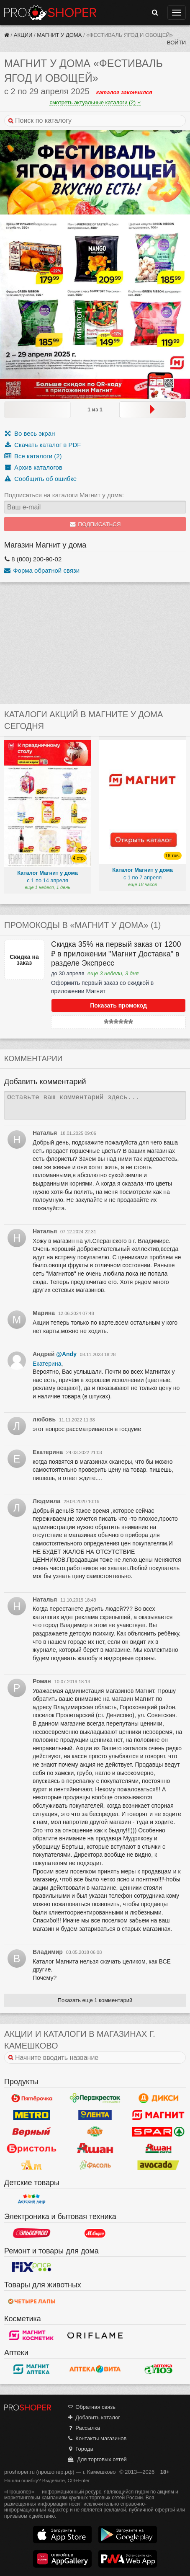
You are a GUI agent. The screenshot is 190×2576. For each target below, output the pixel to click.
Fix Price (31, 2267)
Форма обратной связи (42, 570)
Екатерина (47, 1363)
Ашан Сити (158, 2148)
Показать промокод (118, 1005)
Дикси (158, 2098)
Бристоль (31, 2148)
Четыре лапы (31, 2301)
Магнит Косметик (31, 2335)
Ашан (94, 2148)
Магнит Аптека (31, 2369)
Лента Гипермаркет (94, 2114)
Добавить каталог (93, 2417)
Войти (176, 42)
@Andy (66, 1354)
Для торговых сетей (97, 2459)
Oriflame (94, 2335)
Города (80, 2449)
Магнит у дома (59, 35)
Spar (158, 2131)
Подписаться (95, 524)
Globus (94, 2131)
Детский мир (31, 2199)
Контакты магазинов (96, 2438)
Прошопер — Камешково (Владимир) (50, 12)
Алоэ (158, 2369)
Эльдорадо (31, 2233)
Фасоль (94, 2165)
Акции (23, 35)
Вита (94, 2369)
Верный (31, 2131)
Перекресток (94, 2098)
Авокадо (158, 2165)
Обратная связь (91, 2407)
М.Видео (94, 2233)
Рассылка (83, 2428)
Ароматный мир (31, 2165)
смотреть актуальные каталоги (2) (94, 102)
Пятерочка (31, 2098)
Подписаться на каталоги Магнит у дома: (64, 495)
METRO (31, 2114)
